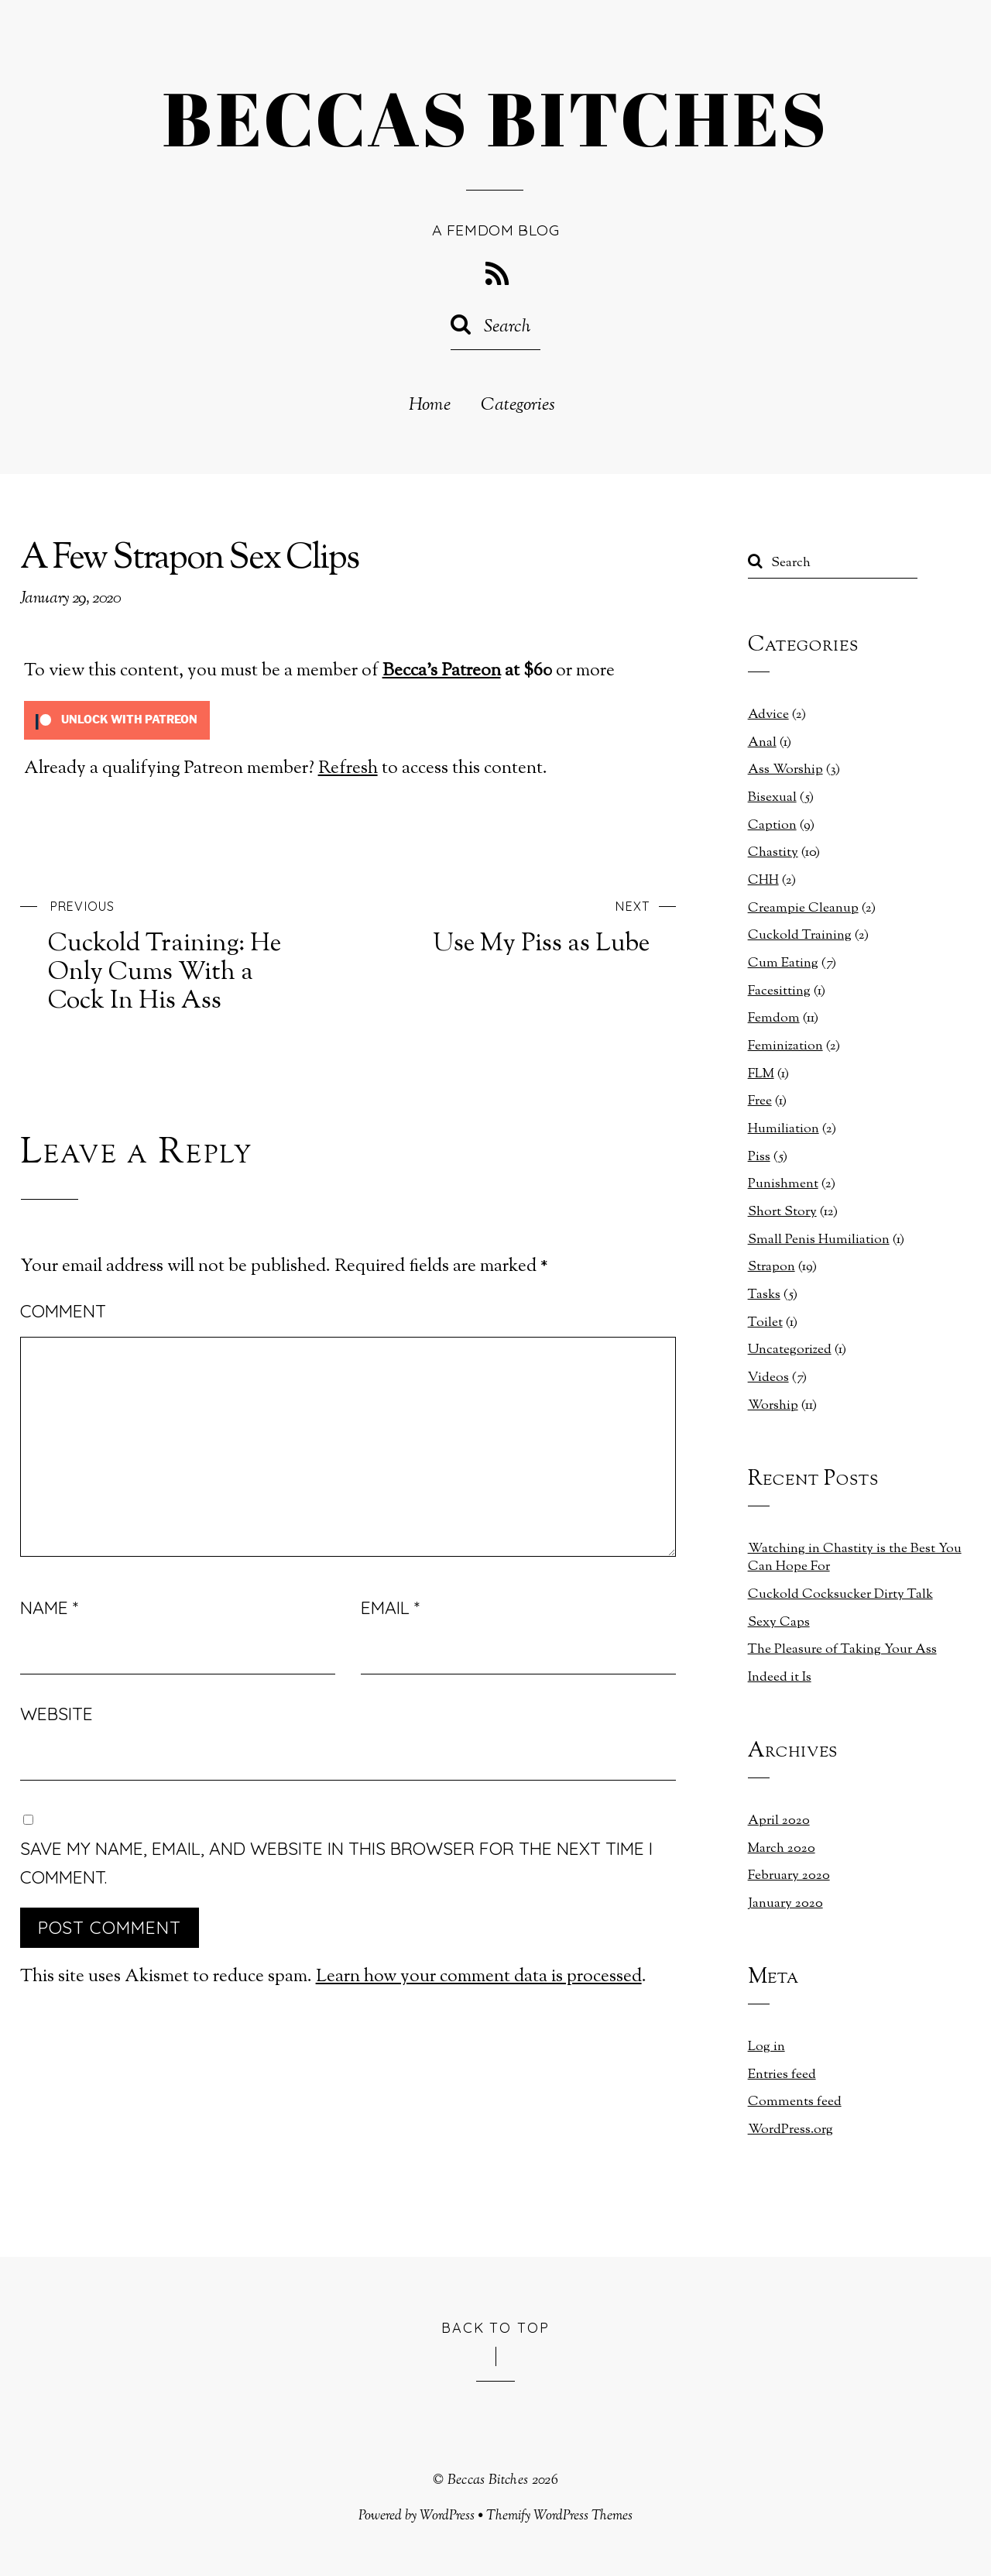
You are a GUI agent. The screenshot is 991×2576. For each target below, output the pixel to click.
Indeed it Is (779, 1677)
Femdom (774, 1018)
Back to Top (495, 2327)
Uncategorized (790, 1350)
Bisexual (772, 797)
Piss (759, 1157)
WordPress (447, 2516)
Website (56, 1713)
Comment (63, 1311)
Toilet (765, 1323)
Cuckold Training (800, 935)
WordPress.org (790, 2130)
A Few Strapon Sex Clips (189, 559)
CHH (763, 880)
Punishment (783, 1184)
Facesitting (779, 991)
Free (760, 1101)
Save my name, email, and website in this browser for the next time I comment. (336, 1862)
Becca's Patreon (441, 671)
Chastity (773, 852)
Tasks (764, 1295)
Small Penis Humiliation (819, 1240)
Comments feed (795, 2102)
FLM (761, 1074)
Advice (768, 715)
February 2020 (789, 1876)
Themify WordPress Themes (559, 2516)
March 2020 (781, 1848)
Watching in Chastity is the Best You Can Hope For (855, 1558)
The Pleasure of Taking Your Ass (842, 1649)
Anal (762, 742)
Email (390, 1607)
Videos (768, 1378)
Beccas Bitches (488, 2480)
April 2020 (779, 1821)
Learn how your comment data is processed (479, 1977)
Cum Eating (783, 963)
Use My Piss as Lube (528, 925)
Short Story (782, 1212)
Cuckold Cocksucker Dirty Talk (840, 1594)
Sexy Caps (779, 1622)
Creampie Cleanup (803, 908)
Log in (766, 2047)
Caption (772, 825)
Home (430, 405)
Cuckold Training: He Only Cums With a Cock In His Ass (169, 953)
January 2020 (785, 1903)
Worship (773, 1405)
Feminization (785, 1046)
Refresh (348, 768)
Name (49, 1607)
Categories (518, 405)
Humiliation (783, 1129)
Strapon (771, 1267)
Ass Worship (785, 770)
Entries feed (782, 2075)
